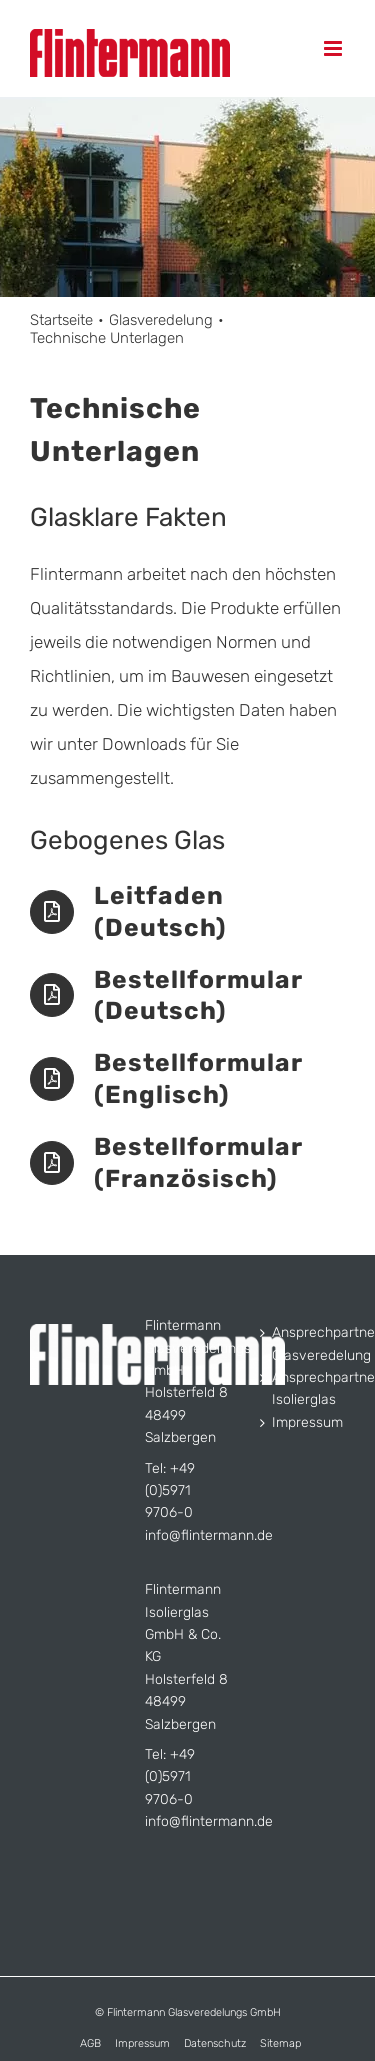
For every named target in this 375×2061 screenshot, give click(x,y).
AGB (90, 2043)
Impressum (303, 1422)
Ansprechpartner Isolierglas (303, 1388)
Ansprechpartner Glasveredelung (303, 1343)
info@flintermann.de (209, 1535)
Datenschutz (215, 2043)
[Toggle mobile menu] (334, 48)
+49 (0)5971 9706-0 (170, 1491)
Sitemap (280, 2043)
